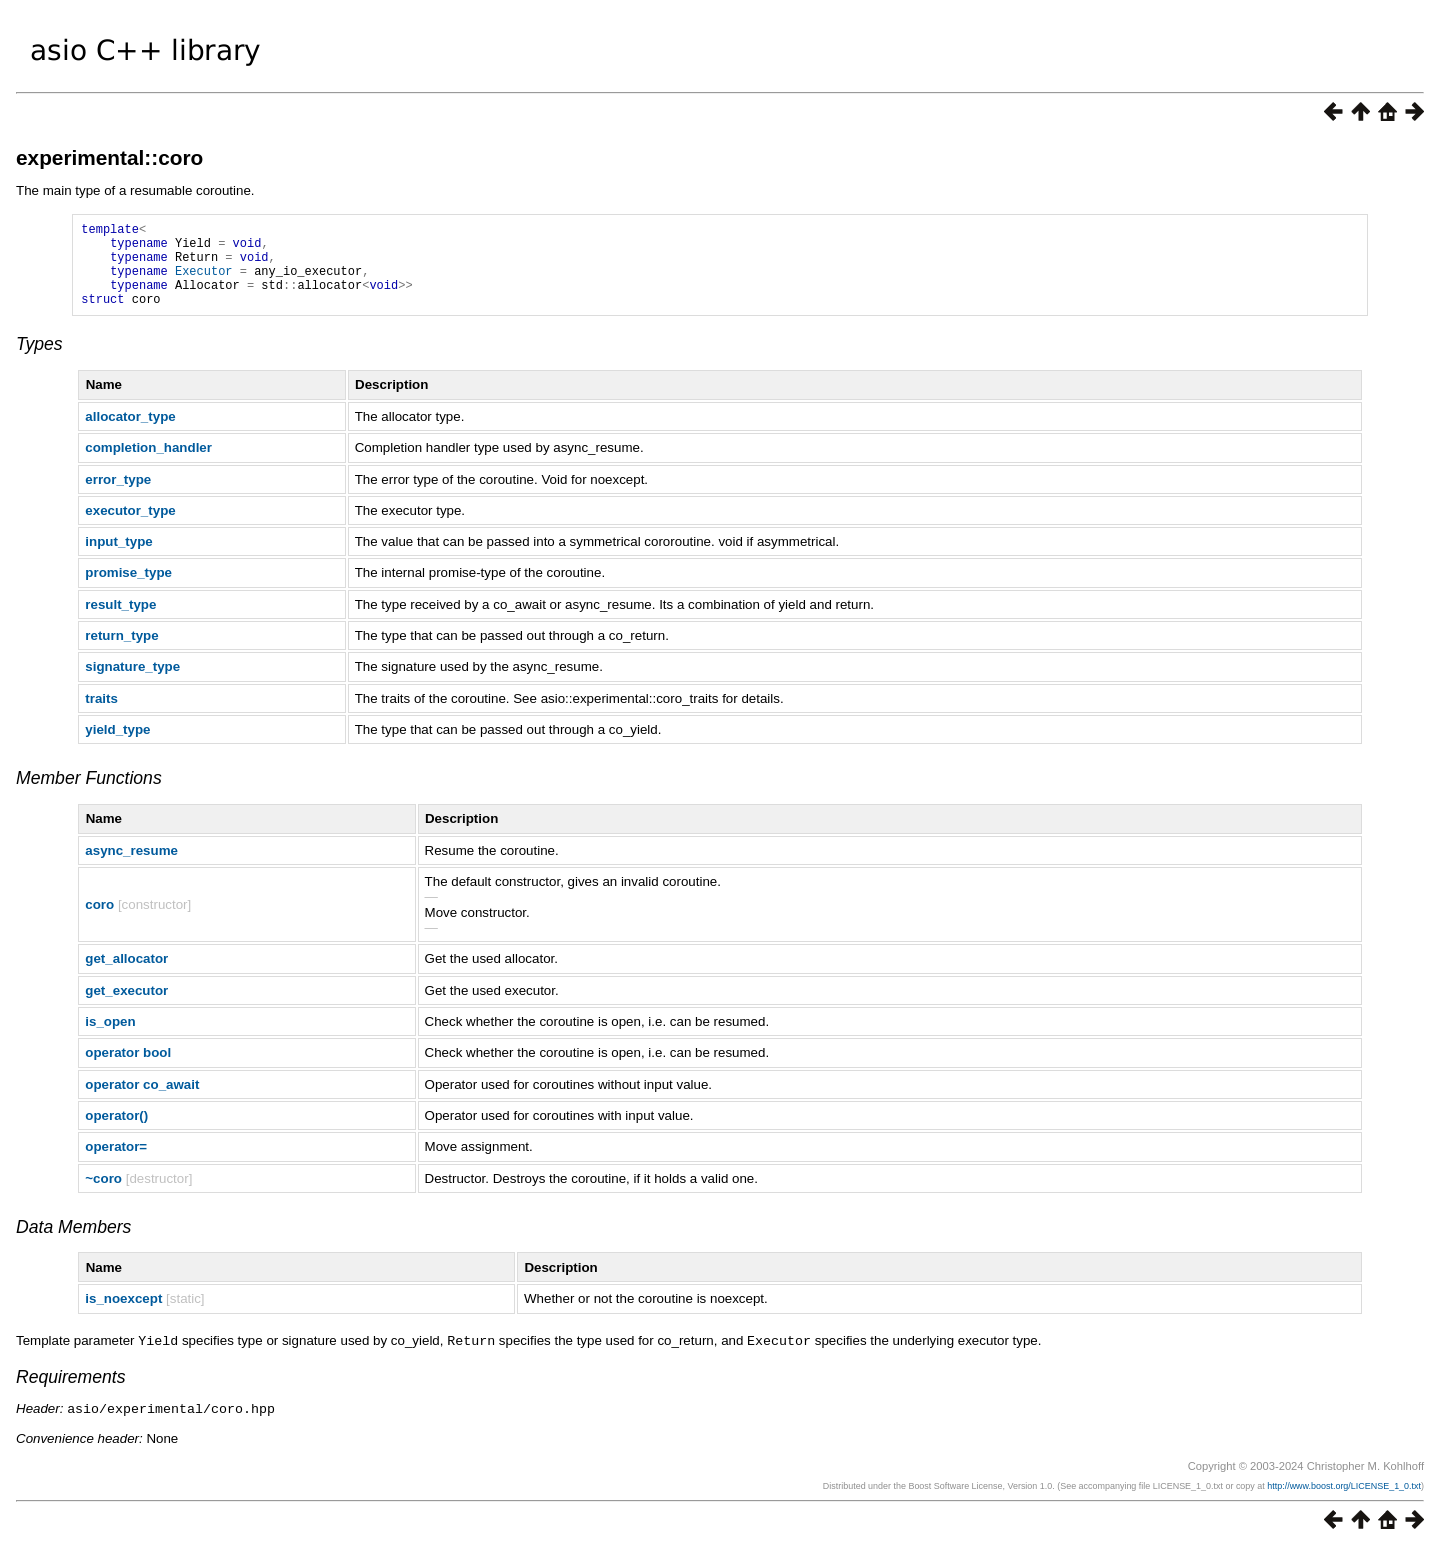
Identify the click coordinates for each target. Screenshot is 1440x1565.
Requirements (71, 1394)
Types (39, 362)
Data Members (73, 1245)
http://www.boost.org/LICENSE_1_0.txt (1344, 1502)
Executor (204, 282)
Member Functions (89, 796)
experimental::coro (109, 157)
